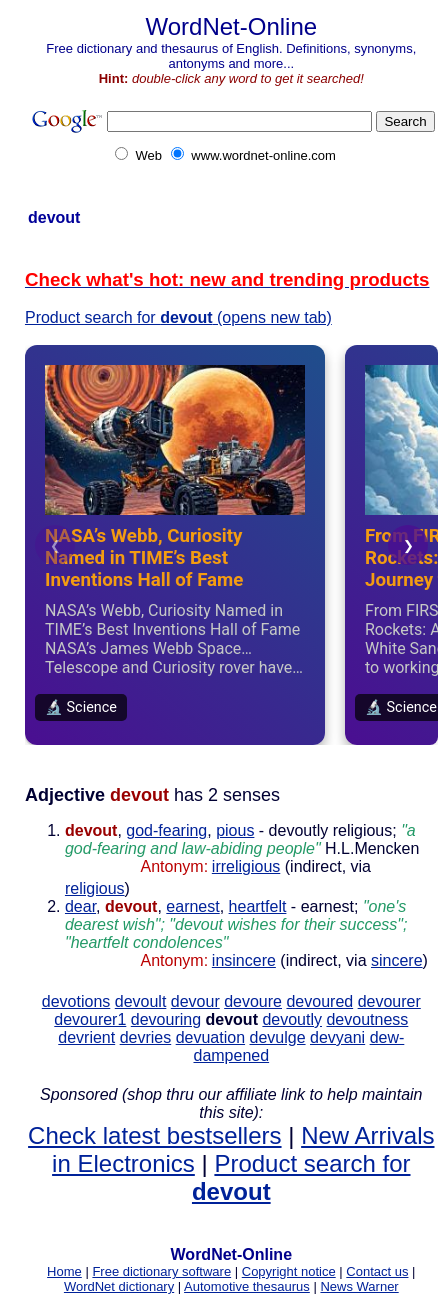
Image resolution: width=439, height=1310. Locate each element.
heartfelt (258, 906)
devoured (319, 1001)
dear (80, 906)
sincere (397, 960)
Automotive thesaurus (247, 1286)
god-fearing (166, 830)
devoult (141, 1001)
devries (146, 1037)
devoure (253, 1001)
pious (235, 830)
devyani (337, 1037)
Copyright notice (289, 1271)
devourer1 (90, 1019)
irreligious (246, 866)
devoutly (292, 1019)
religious (95, 888)
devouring (166, 1019)
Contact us (377, 1271)
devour (195, 1001)
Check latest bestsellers (154, 1135)
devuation (210, 1037)
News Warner (359, 1286)
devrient (86, 1037)
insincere (244, 960)
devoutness (367, 1019)
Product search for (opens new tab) (178, 317)
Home (64, 1271)
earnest (192, 906)
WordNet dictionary (119, 1286)
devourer (389, 1001)
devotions (76, 1001)
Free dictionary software (161, 1271)
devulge (278, 1037)
